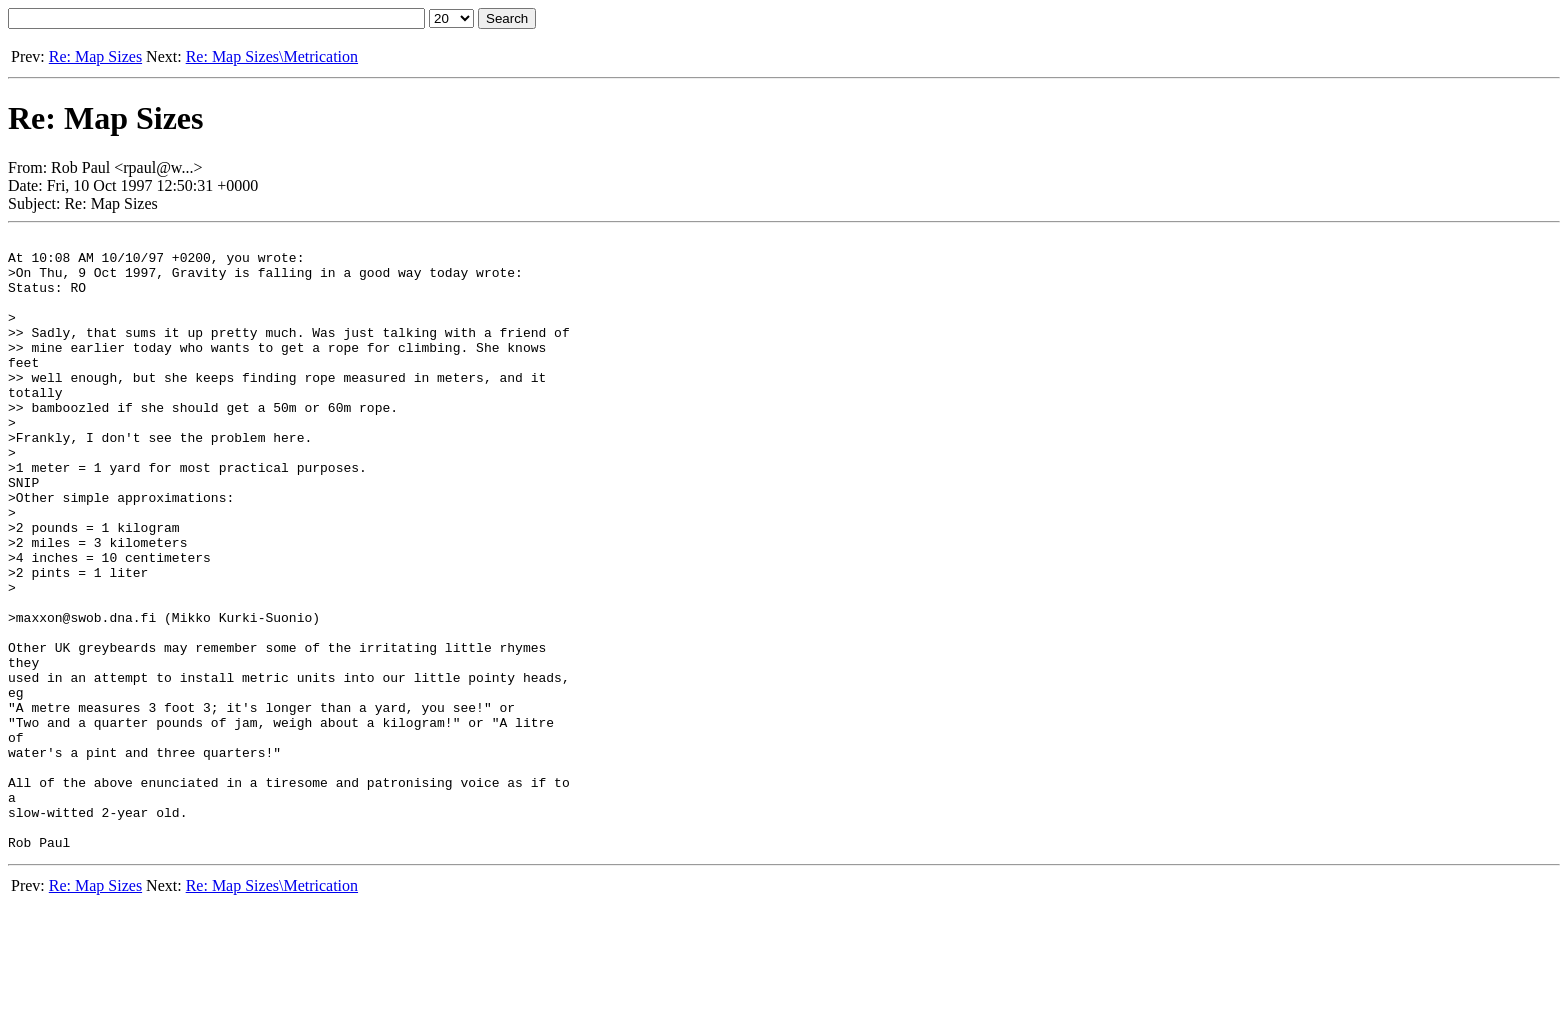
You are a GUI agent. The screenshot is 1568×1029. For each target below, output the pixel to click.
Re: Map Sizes (95, 56)
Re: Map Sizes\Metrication (272, 56)
